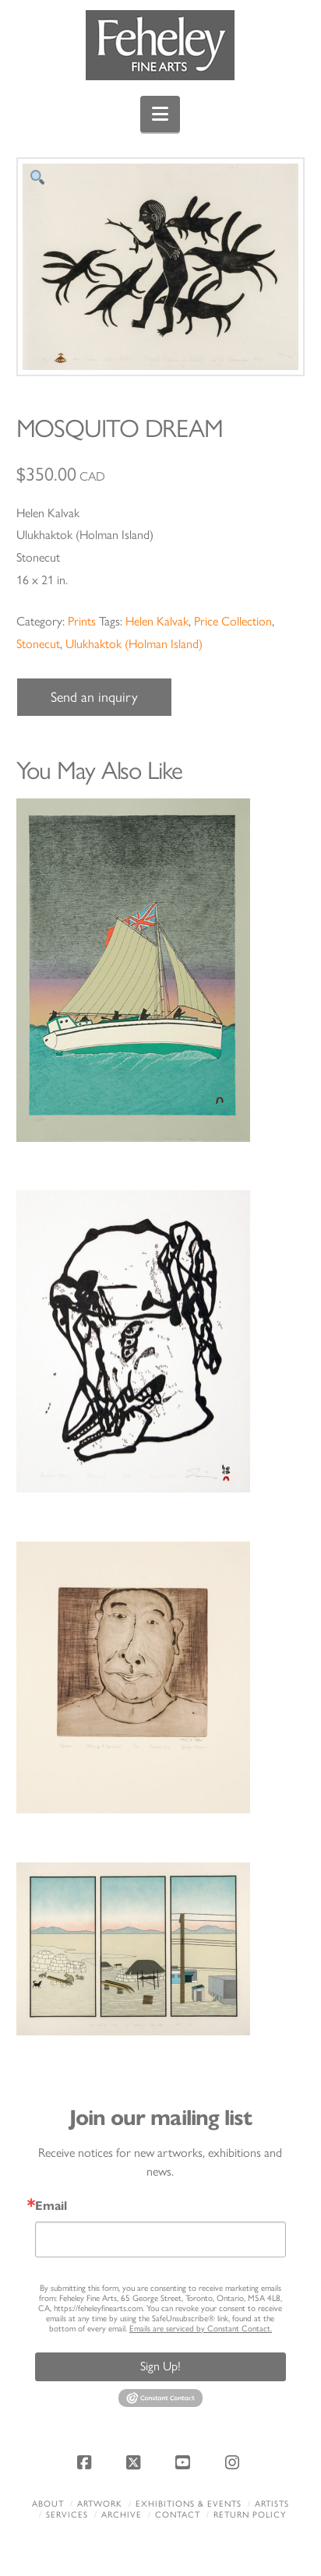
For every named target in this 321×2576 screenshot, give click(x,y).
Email (51, 2206)
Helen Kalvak (157, 621)
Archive (121, 2515)
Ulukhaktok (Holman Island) (134, 643)
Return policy (249, 2515)
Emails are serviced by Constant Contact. (200, 2329)
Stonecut (38, 643)
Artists (272, 2504)
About (48, 2504)
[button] (160, 114)
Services (67, 2515)
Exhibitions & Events (189, 2504)
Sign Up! (160, 2366)
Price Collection (233, 621)
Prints (82, 621)
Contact (177, 2515)
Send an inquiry (94, 697)
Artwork (99, 2504)
